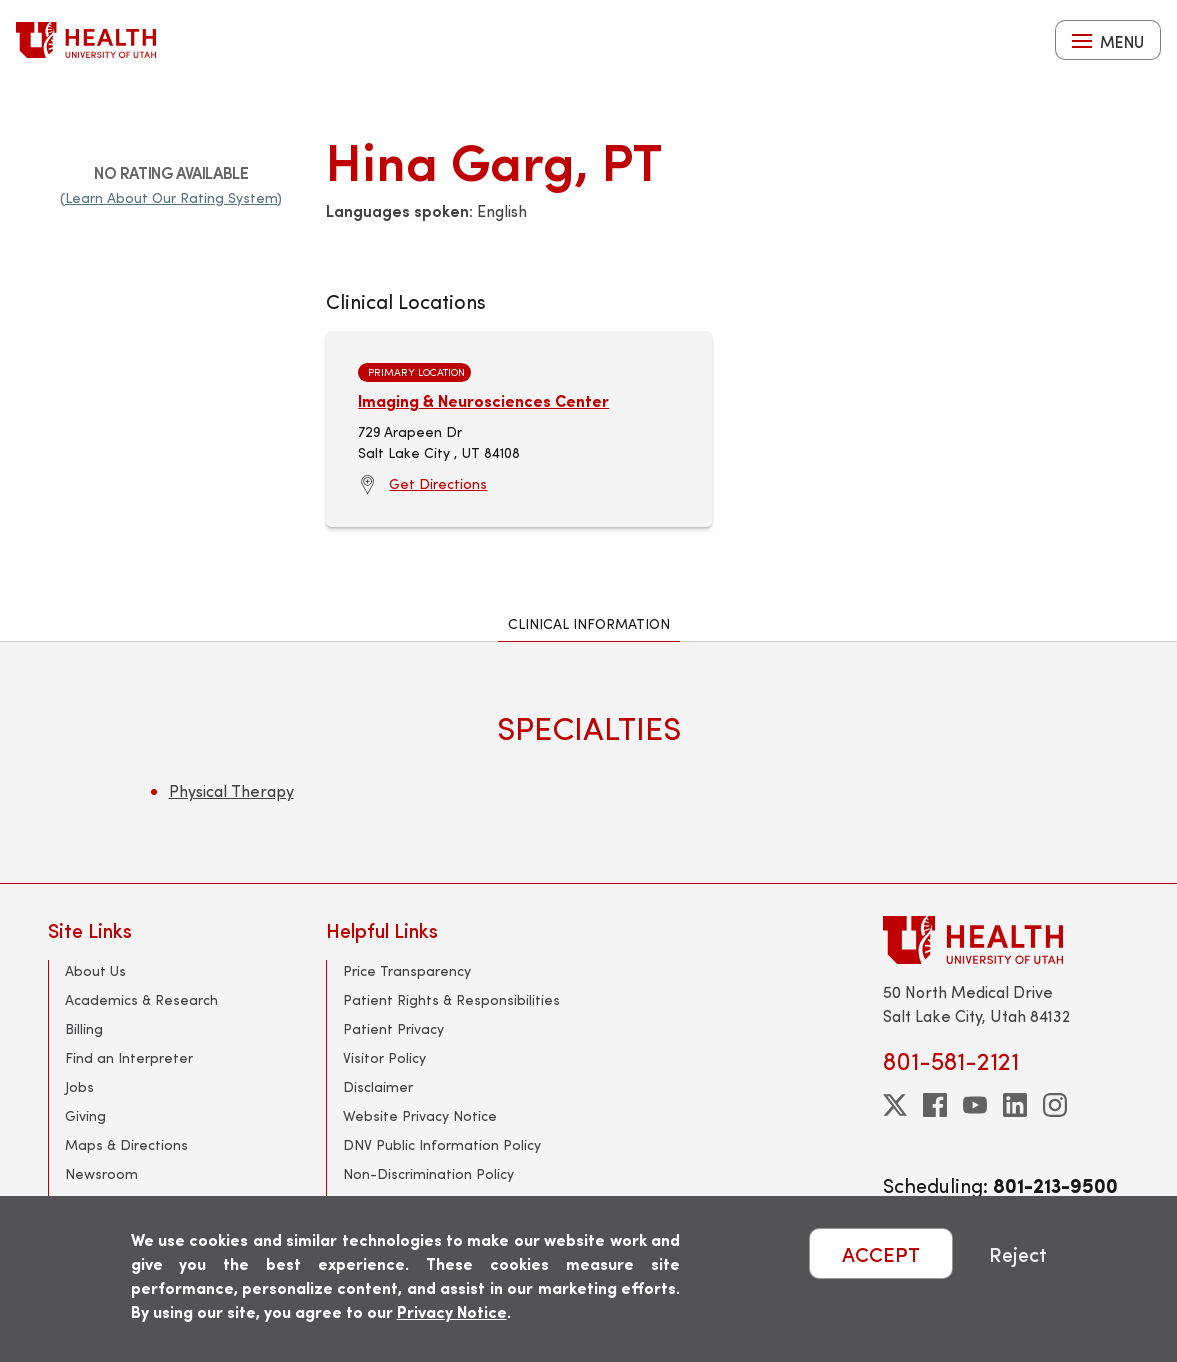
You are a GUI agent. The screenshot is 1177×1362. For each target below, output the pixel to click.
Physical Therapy (231, 790)
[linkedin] (1015, 1105)
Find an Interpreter (129, 1057)
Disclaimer (378, 1086)
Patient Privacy (393, 1028)
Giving (85, 1115)
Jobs (79, 1086)
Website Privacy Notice (420, 1115)
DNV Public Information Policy (442, 1144)
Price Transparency (407, 970)
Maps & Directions (126, 1144)
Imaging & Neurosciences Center (483, 400)
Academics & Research (141, 999)
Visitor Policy (384, 1057)
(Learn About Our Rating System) (171, 197)
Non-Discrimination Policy (428, 1173)
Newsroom (101, 1173)
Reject (1018, 1253)
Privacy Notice (452, 1311)
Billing (84, 1028)
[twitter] (895, 1105)
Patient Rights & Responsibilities (451, 999)
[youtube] (975, 1105)
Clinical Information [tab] (589, 623)
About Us (95, 970)
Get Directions (438, 483)
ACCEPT (881, 1253)
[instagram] (1055, 1105)
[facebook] (935, 1105)
